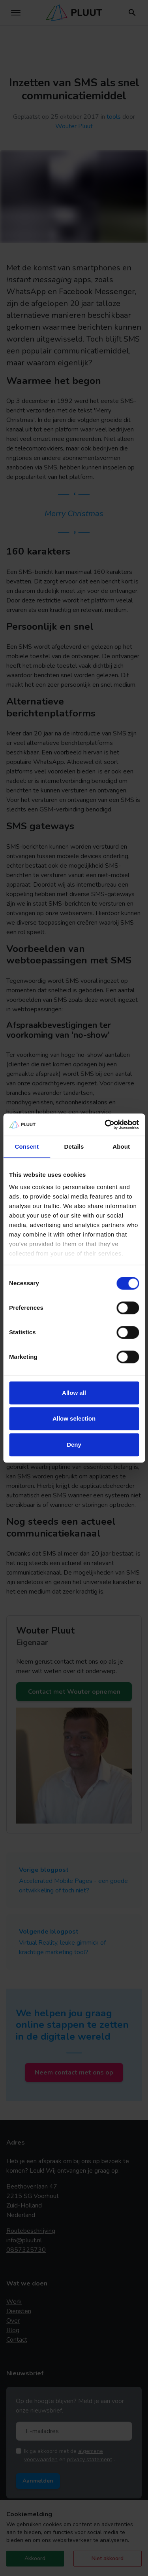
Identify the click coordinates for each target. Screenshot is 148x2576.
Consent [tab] (27, 1146)
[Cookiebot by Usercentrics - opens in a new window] (105, 1124)
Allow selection (74, 1418)
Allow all (74, 1392)
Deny (74, 1444)
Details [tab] (74, 1146)
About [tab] (121, 1146)
